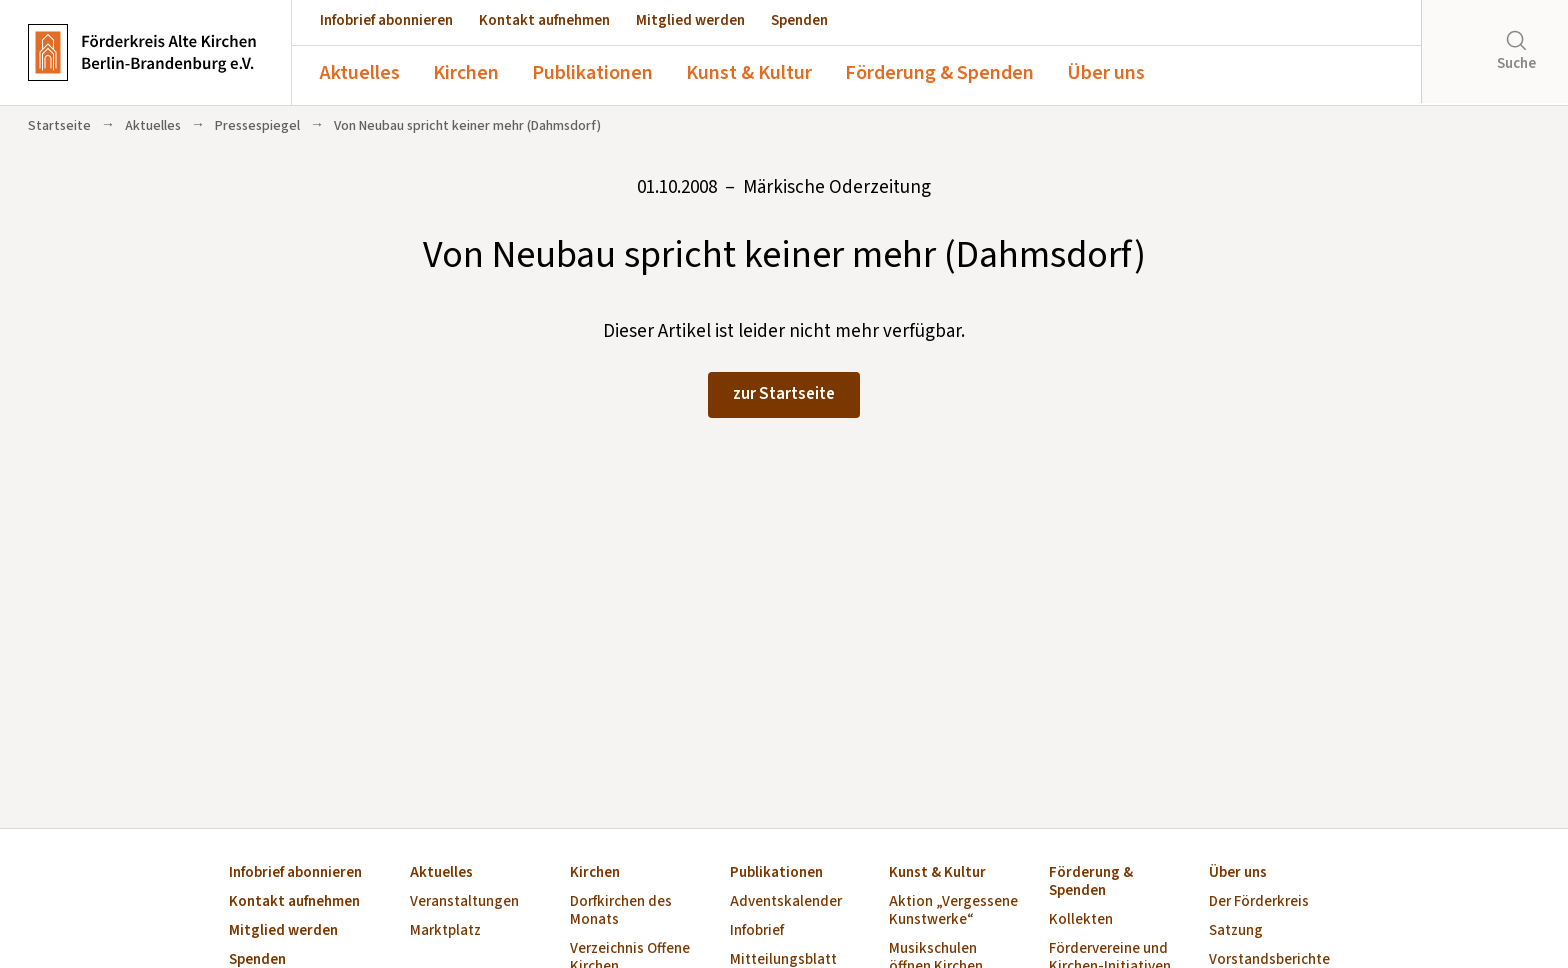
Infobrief (757, 931)
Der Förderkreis (1259, 902)
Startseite (59, 126)
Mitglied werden (690, 20)
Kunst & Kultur (749, 73)
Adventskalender (786, 902)
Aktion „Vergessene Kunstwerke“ (953, 911)
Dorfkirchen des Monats (621, 911)
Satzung (1236, 931)
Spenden (799, 20)
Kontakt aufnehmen (544, 20)
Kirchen (466, 73)
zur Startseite (784, 394)
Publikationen (592, 73)
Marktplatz (445, 931)
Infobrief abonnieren (386, 20)
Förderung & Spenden (939, 73)
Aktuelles (360, 73)
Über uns (1106, 73)
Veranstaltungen (464, 902)
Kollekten (1081, 920)
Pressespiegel (257, 126)
